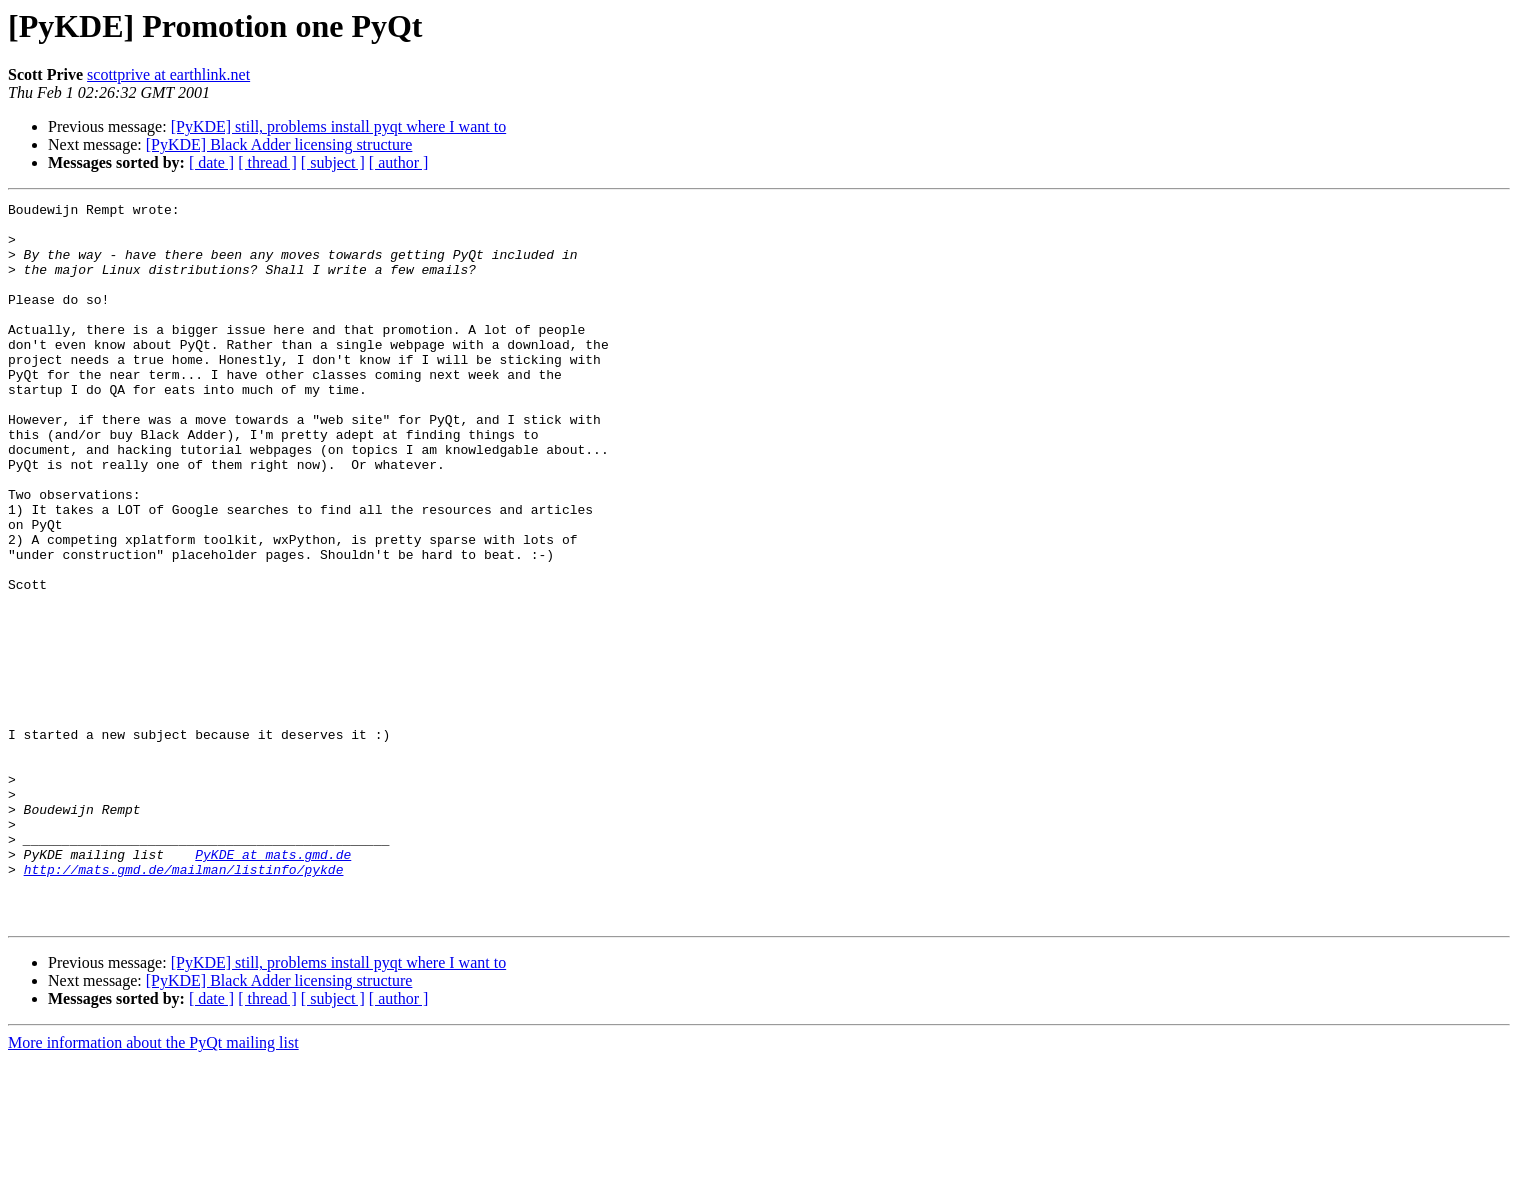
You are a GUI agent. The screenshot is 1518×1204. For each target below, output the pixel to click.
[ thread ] (267, 162)
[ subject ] (333, 162)
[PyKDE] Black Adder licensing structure (279, 144)
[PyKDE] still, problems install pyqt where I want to (339, 126)
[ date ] (211, 162)
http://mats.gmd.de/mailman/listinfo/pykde (184, 1004)
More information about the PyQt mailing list (153, 1186)
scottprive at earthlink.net (168, 74)
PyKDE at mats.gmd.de (273, 986)
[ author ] (399, 162)
